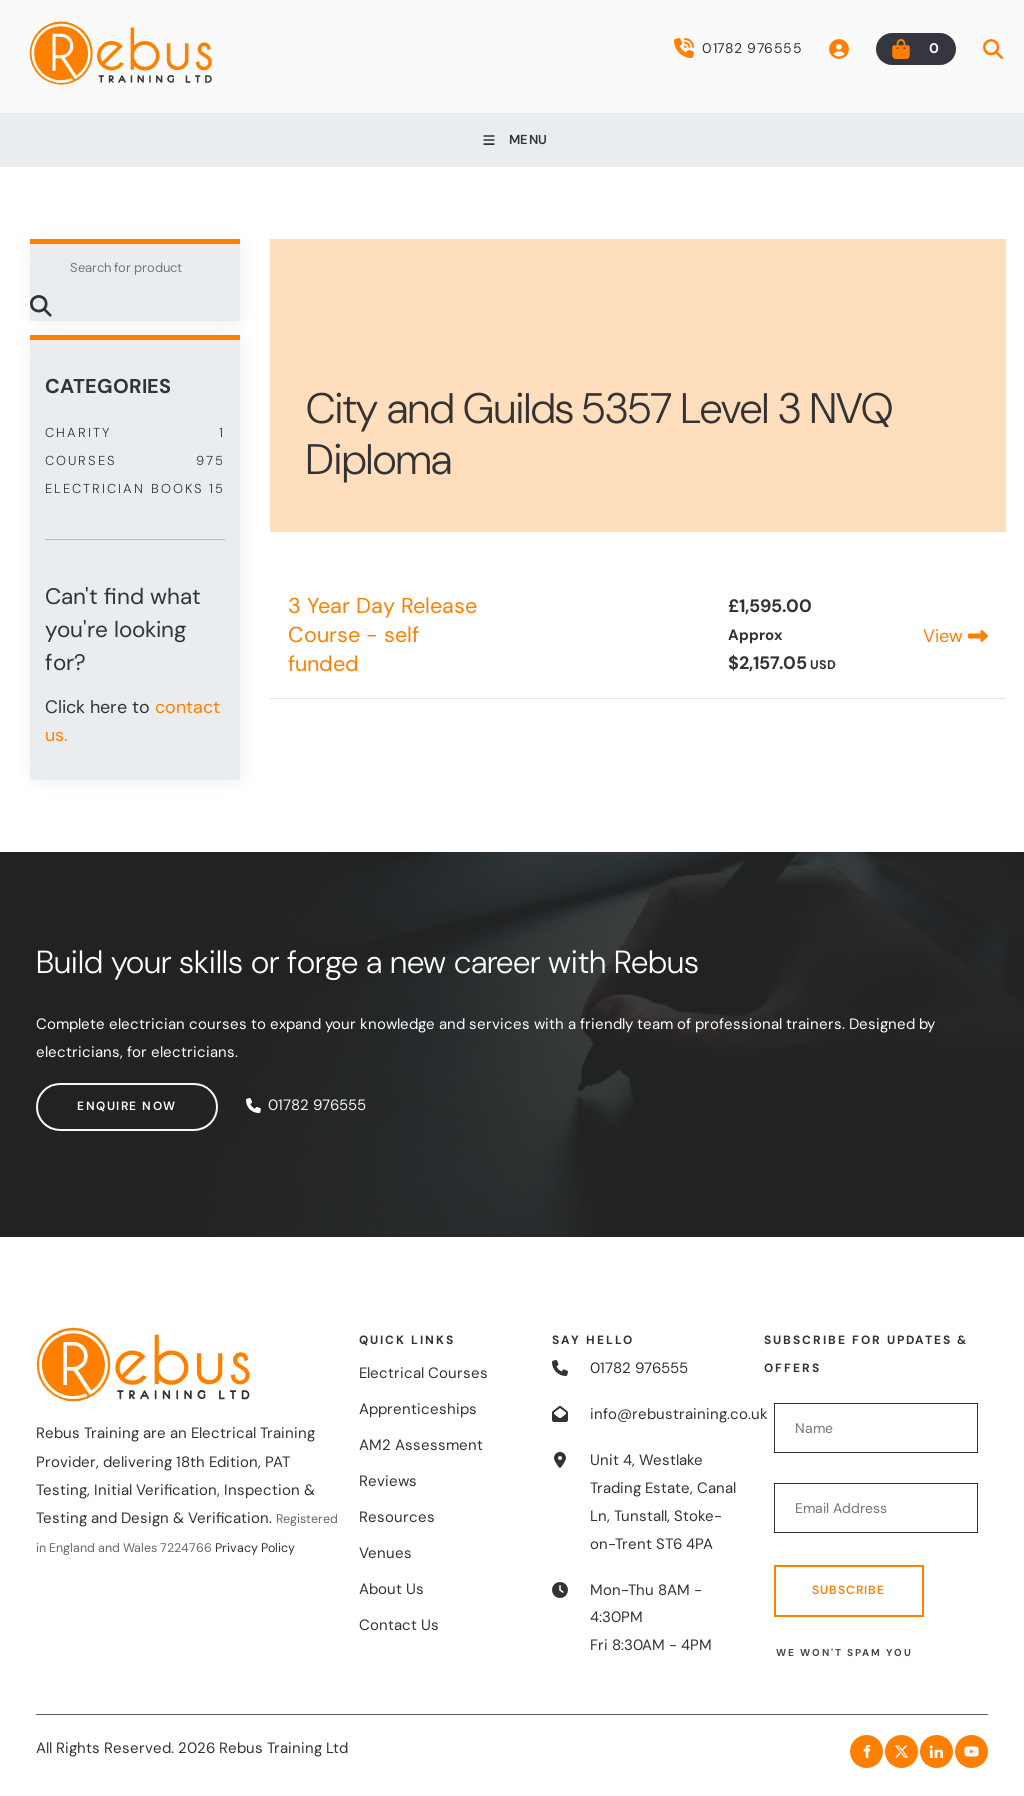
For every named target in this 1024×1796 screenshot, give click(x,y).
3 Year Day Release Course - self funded (382, 635)
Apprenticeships (418, 1409)
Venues (385, 1553)
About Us (391, 1589)
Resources (397, 1517)
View (955, 636)
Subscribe (848, 1590)
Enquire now (86, 1096)
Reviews (388, 1481)
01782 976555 (738, 48)
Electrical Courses (423, 1373)
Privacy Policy (255, 1548)
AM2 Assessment (421, 1445)
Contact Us (399, 1625)
